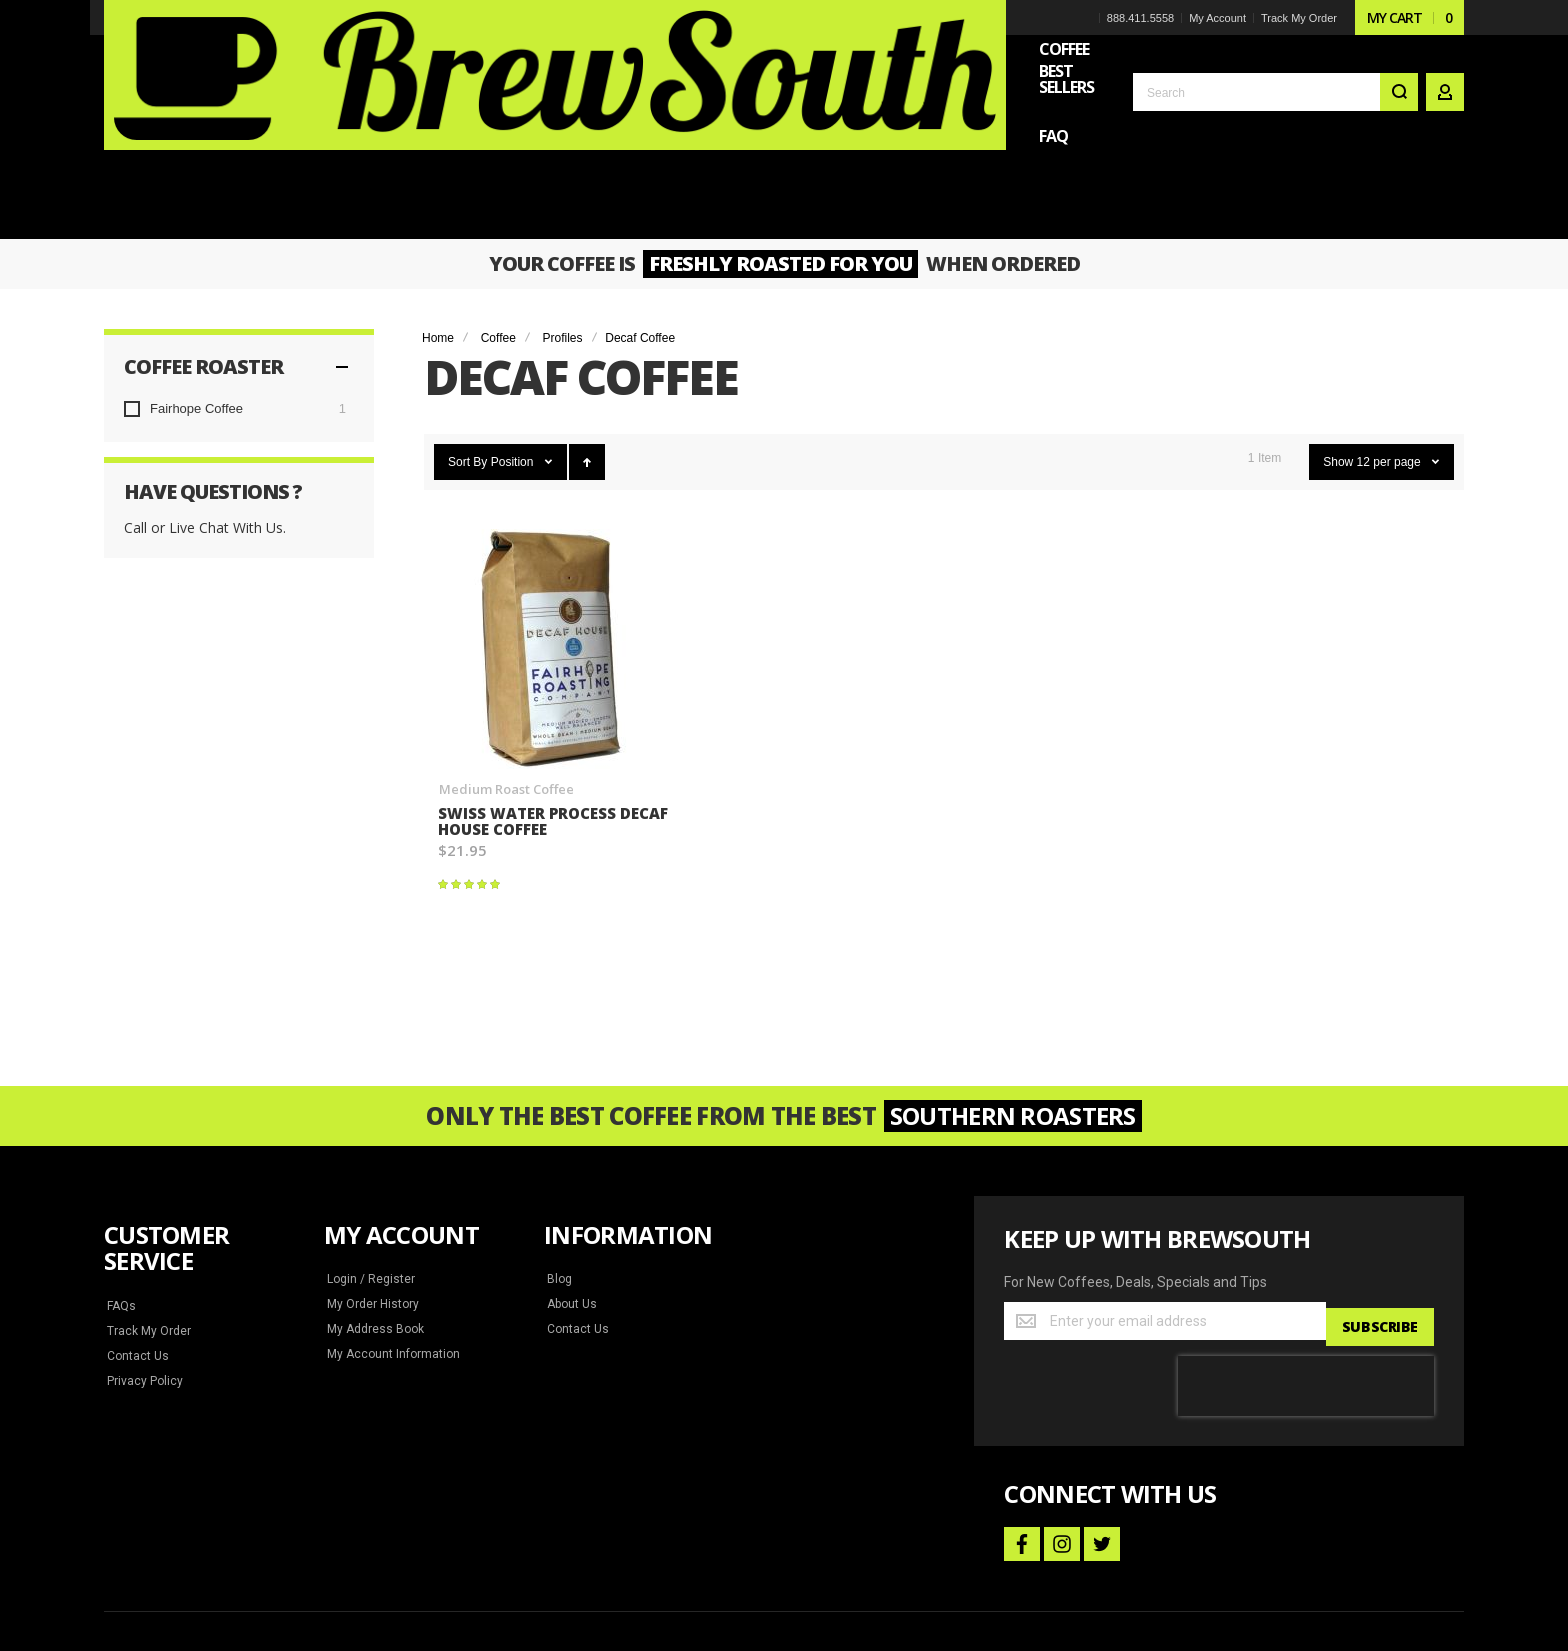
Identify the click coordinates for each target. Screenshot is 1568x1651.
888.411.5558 (1139, 18)
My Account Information (389, 1224)
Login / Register (369, 1149)
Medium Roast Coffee (505, 658)
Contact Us (136, 1226)
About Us (571, 1174)
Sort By (467, 332)
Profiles (563, 208)
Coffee (498, 208)
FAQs (122, 1176)
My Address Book (373, 1199)
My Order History (372, 1174)
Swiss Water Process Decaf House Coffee (529, 691)
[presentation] (1306, 1250)
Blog (559, 1149)
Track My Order (1298, 18)
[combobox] (1275, 72)
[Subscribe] (1378, 1191)
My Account (1216, 18)
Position (514, 332)
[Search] (1399, 72)
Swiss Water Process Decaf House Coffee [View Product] (554, 519)
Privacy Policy (144, 1251)
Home (438, 208)
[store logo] (244, 54)
